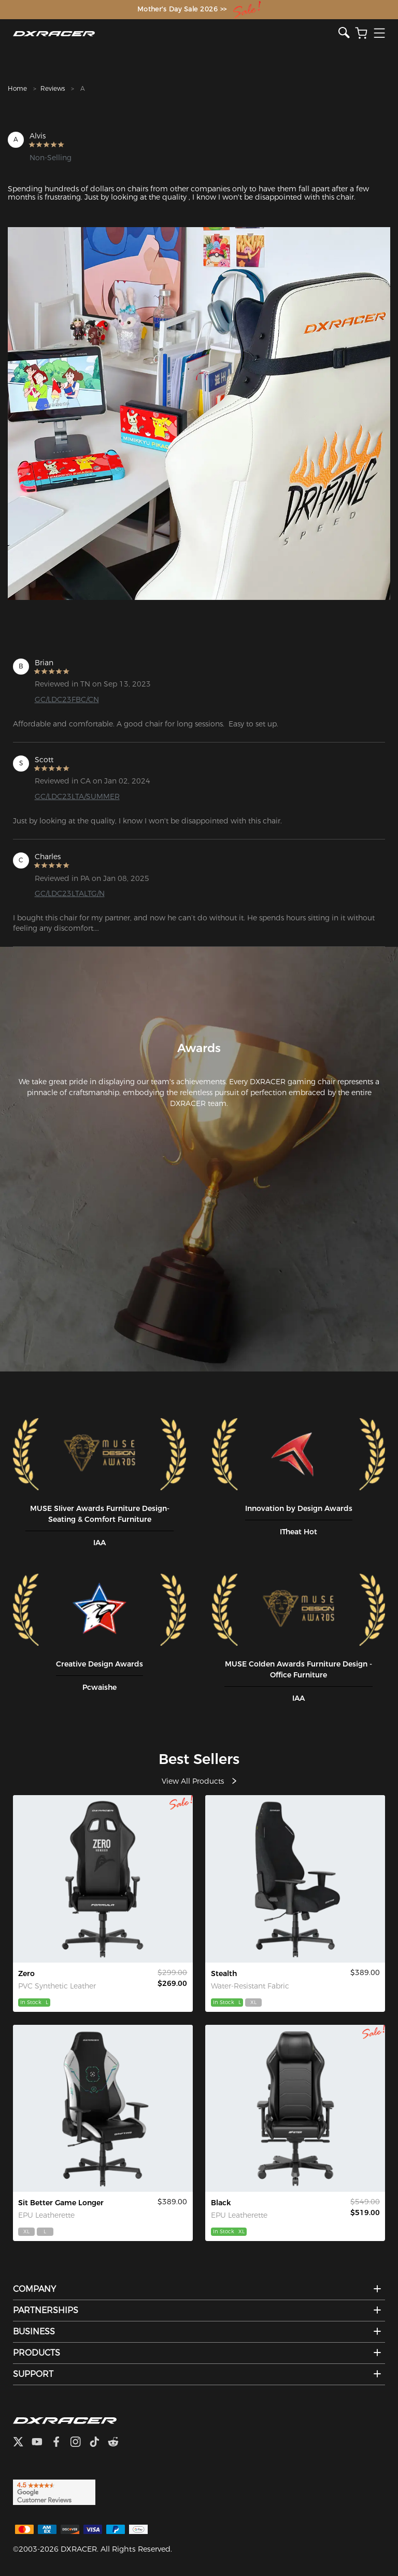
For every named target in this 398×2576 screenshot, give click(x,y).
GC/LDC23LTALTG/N (70, 893)
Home (17, 88)
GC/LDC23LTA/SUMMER (77, 796)
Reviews (52, 88)
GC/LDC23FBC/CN (67, 699)
